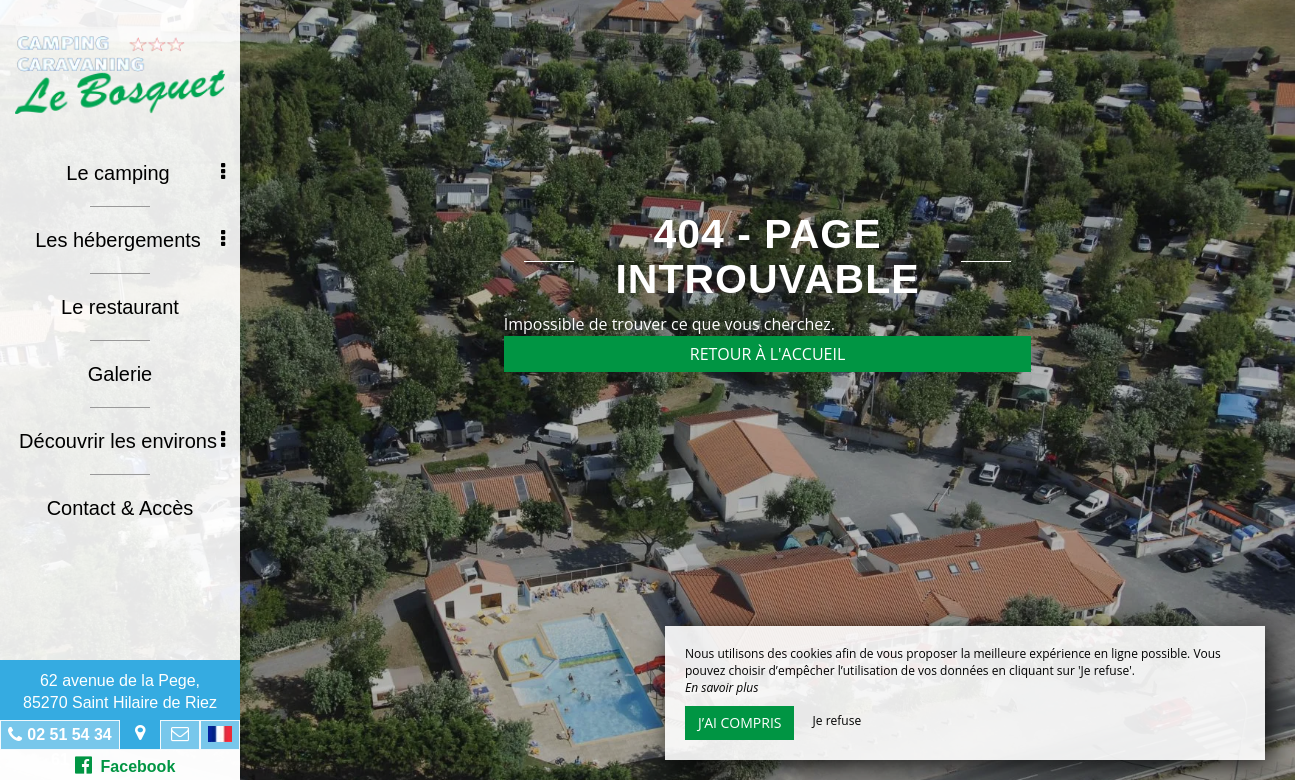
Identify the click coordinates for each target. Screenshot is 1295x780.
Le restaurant (120, 307)
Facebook (125, 765)
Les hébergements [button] (130, 240)
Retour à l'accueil (768, 354)
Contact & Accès (120, 508)
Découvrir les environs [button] (122, 441)
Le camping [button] (145, 173)
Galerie (120, 374)
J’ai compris (739, 722)
